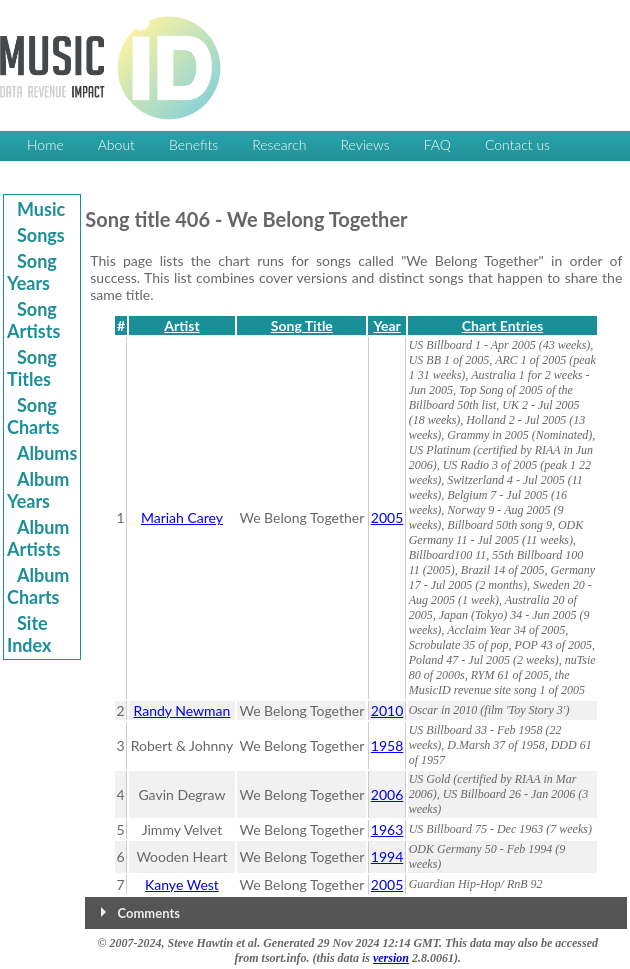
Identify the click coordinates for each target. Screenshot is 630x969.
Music (41, 209)
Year (386, 325)
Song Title (302, 325)
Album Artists (38, 538)
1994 (387, 856)
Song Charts (33, 416)
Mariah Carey (182, 517)
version (391, 958)
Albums (47, 453)
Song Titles (32, 368)
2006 (387, 794)
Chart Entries (502, 325)
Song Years (32, 272)
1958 (387, 745)
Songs (41, 235)
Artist (181, 325)
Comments (149, 913)
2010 (387, 710)
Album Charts (38, 586)
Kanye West (182, 884)
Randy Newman (182, 710)
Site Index (29, 634)
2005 (387, 517)
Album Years (38, 490)
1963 (387, 829)
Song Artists (33, 320)
